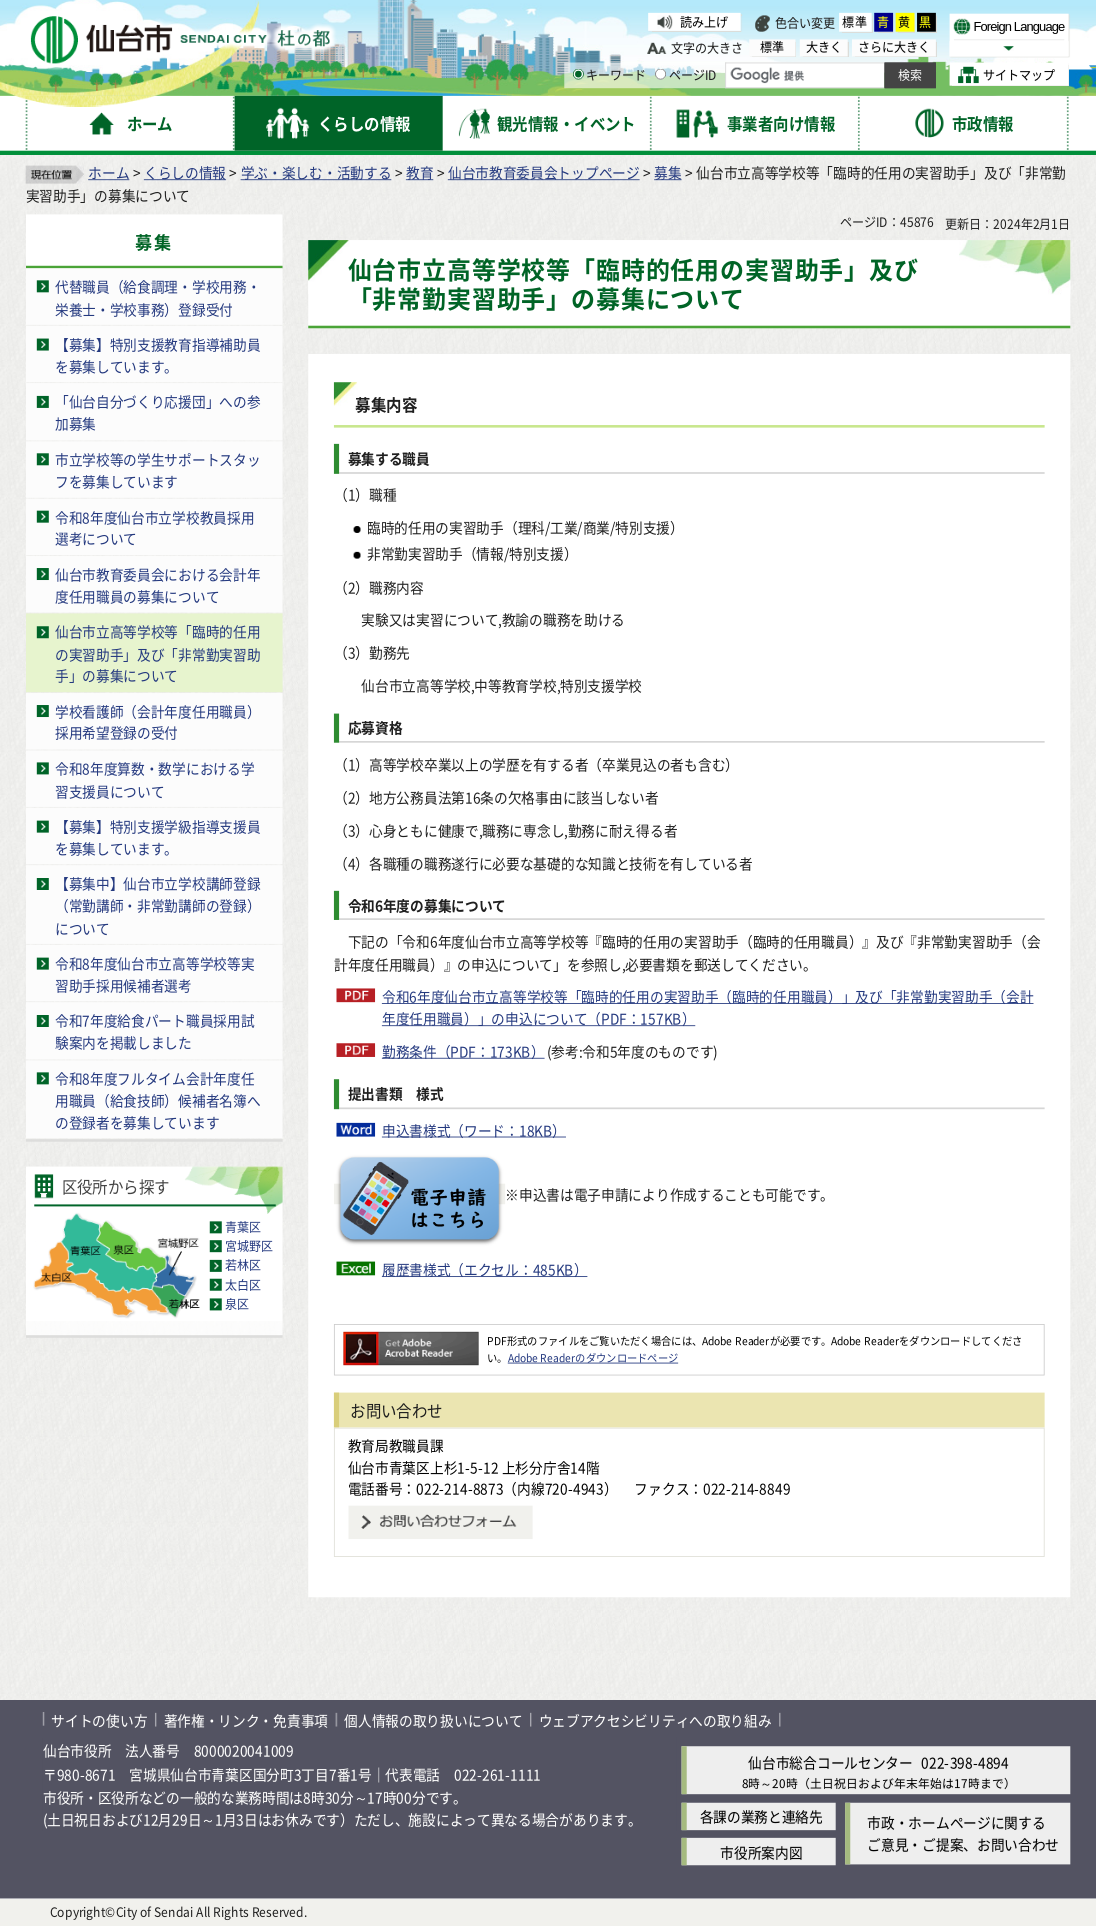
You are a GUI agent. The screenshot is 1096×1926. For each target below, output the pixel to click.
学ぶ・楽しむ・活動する (316, 172)
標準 (855, 22)
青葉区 (243, 1226)
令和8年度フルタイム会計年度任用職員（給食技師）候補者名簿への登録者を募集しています (157, 1099)
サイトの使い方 (99, 1719)
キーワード (610, 74)
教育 (419, 172)
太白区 (243, 1284)
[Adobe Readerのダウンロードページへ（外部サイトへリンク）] (410, 1340)
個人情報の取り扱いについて (433, 1719)
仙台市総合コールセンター (830, 1761)
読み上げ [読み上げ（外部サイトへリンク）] (704, 21)
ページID (686, 74)
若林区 (243, 1264)
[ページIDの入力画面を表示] (660, 74)
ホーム (108, 172)
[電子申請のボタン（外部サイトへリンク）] (419, 1194)
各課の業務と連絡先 (761, 1816)
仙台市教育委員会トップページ (544, 172)
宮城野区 (249, 1245)
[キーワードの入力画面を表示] (578, 74)
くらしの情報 (185, 172)
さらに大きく (894, 47)
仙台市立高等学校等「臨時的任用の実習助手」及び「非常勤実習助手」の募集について (157, 653)
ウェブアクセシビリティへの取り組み (655, 1719)
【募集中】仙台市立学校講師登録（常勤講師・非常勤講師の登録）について (157, 905)
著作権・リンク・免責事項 (246, 1719)
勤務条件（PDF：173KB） (463, 1051)
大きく (824, 47)
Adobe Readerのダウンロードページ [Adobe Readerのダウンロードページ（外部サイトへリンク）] (593, 1356)
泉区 (237, 1303)
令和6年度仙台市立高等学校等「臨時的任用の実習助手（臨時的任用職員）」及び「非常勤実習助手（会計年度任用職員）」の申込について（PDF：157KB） (708, 1007)
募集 (667, 172)
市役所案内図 (761, 1851)
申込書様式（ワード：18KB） (474, 1129)
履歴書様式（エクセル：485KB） (485, 1268)
